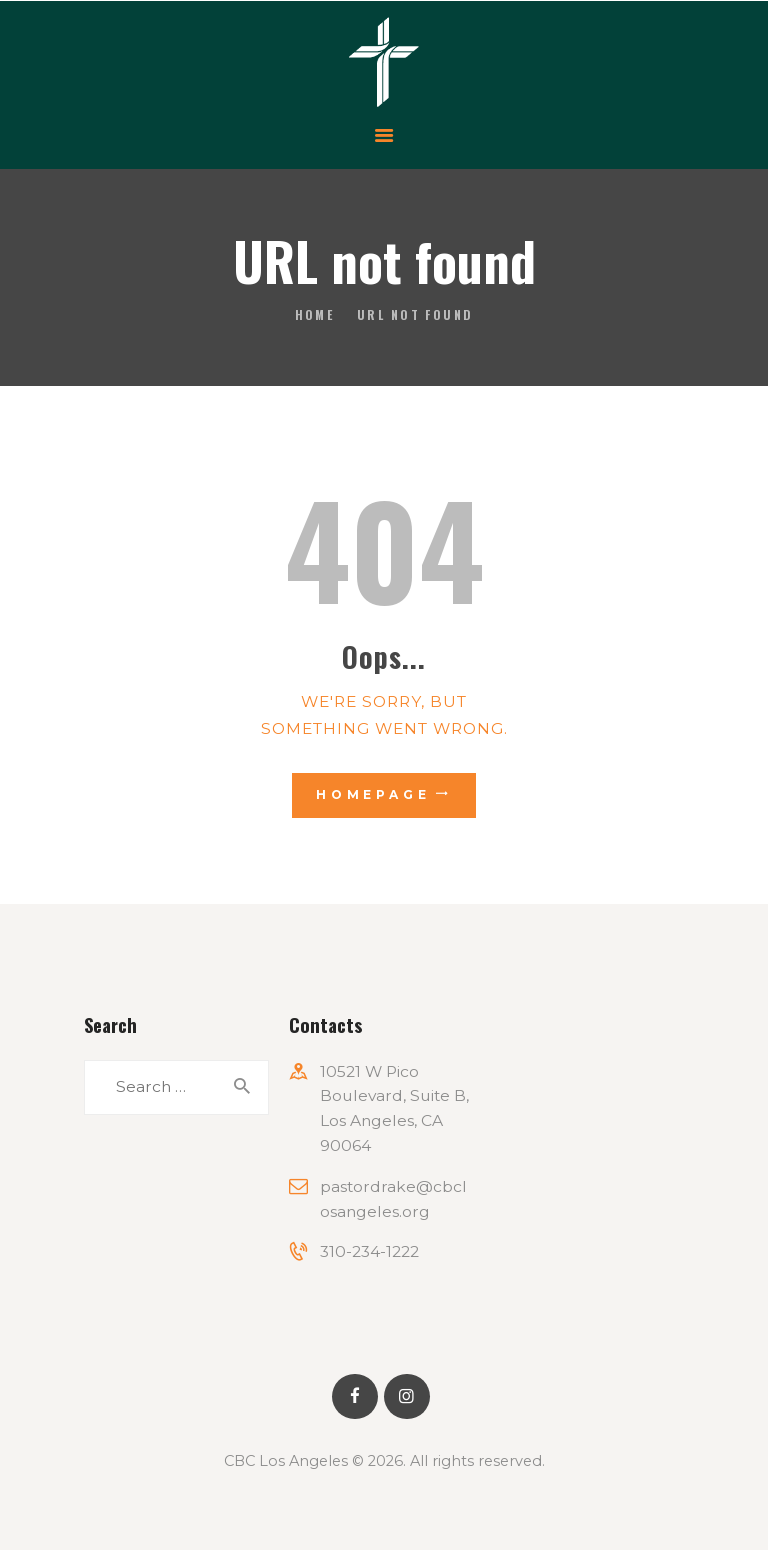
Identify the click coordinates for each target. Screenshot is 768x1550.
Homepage (373, 794)
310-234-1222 (369, 1251)
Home (315, 314)
